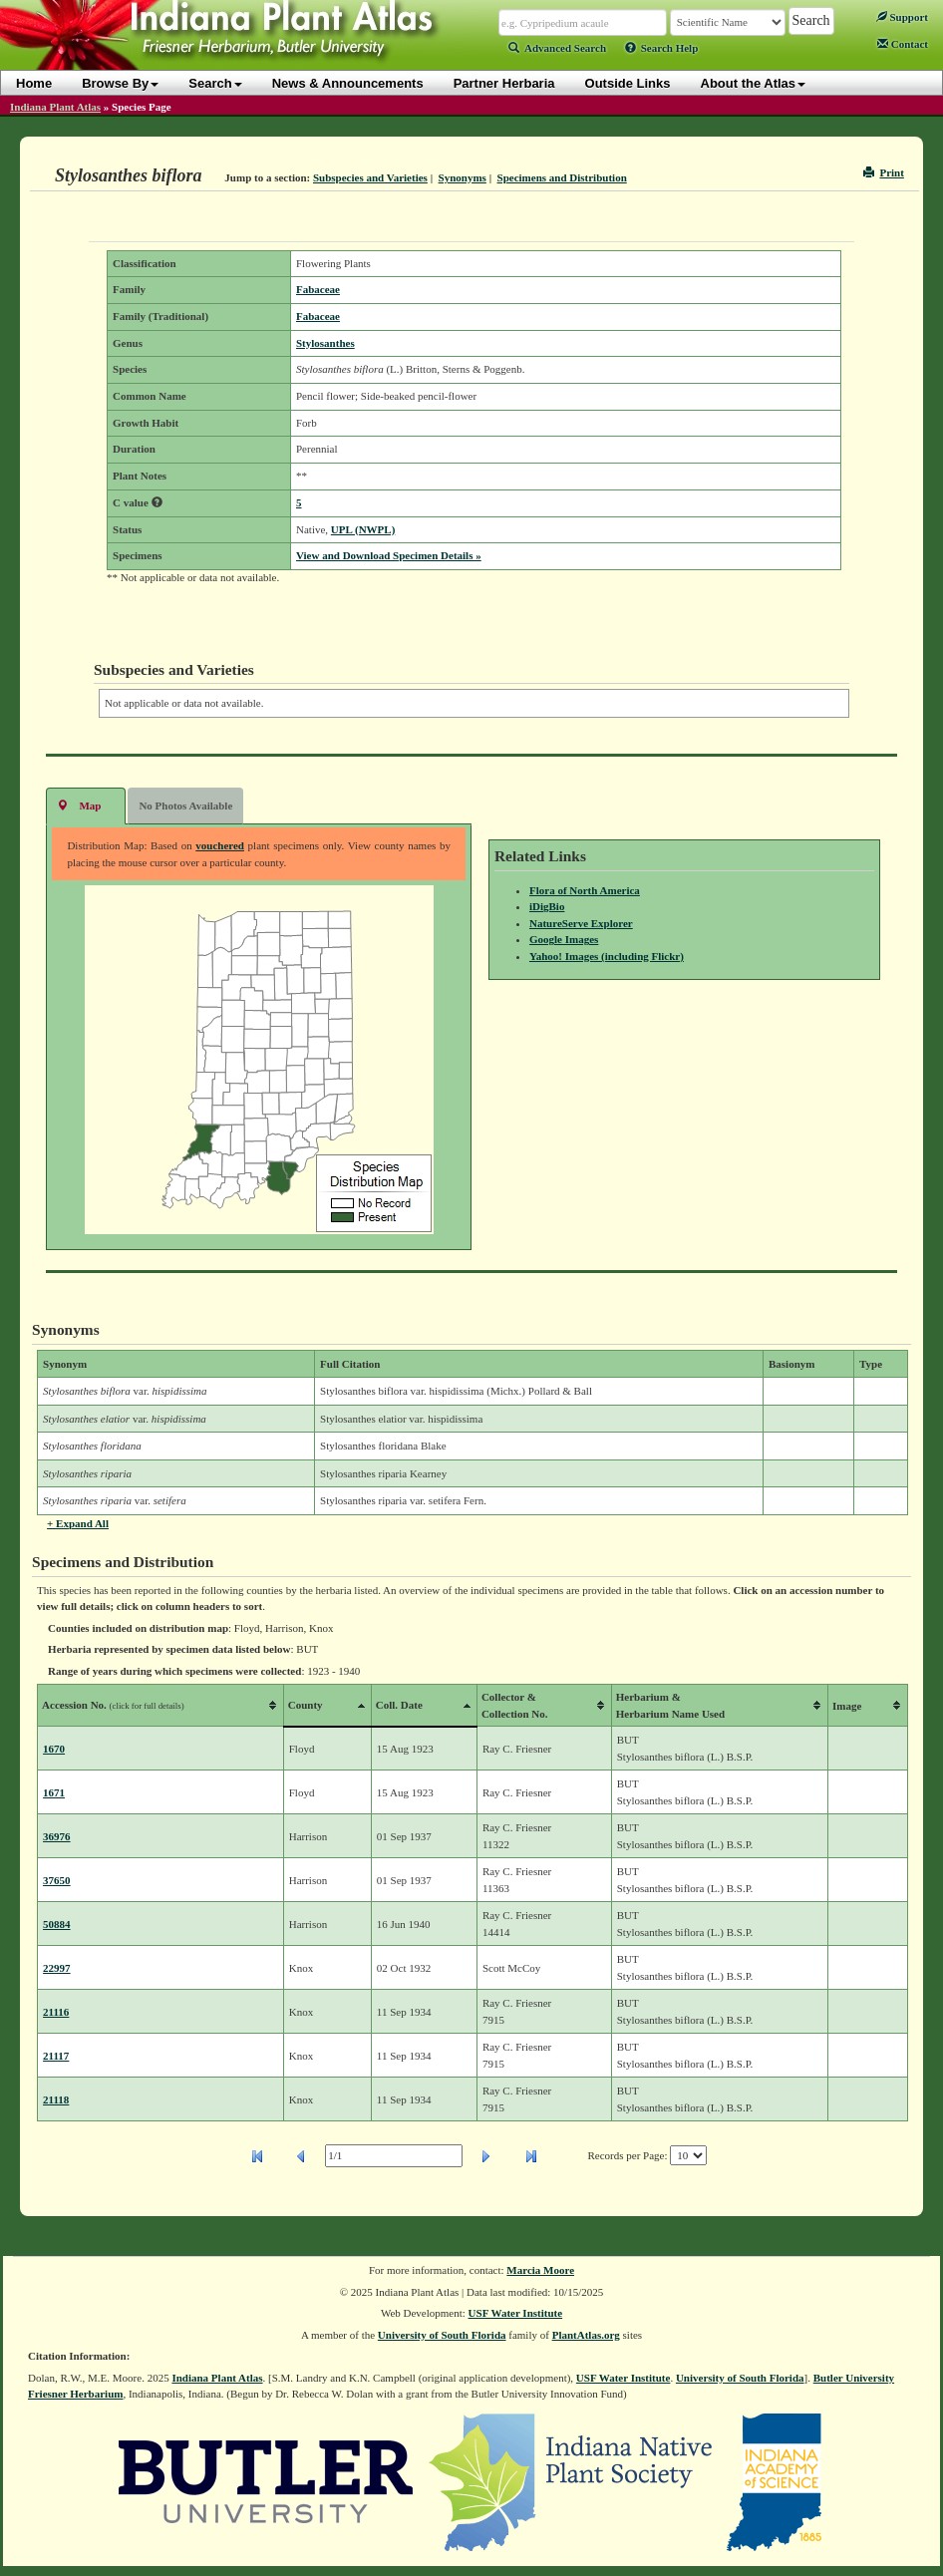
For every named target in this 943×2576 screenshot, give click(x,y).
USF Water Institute (516, 2313)
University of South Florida (442, 2335)
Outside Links (628, 83)
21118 (56, 2099)
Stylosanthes (325, 343)
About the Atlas (753, 83)
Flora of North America (584, 890)
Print (883, 172)
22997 (57, 1968)
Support (902, 17)
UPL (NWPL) (363, 529)
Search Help (662, 48)
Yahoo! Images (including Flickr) (606, 956)
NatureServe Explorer (581, 923)
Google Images (563, 939)
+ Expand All (78, 1523)
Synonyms (462, 177)
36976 (57, 1836)
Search (214, 83)
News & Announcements (348, 83)
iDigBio (546, 906)
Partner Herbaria (504, 83)
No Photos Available (185, 805)
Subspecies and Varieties (370, 177)
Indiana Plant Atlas (55, 107)
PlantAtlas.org (586, 2335)
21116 (56, 2012)
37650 (57, 1880)
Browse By (120, 83)
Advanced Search (557, 48)
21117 (56, 2056)
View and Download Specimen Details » (388, 555)
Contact (902, 44)
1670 (54, 1749)
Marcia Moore (540, 2270)
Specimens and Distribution (562, 177)
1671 (54, 1792)
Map (79, 805)
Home (34, 83)
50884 (57, 1924)
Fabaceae (318, 289)
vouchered (219, 845)
